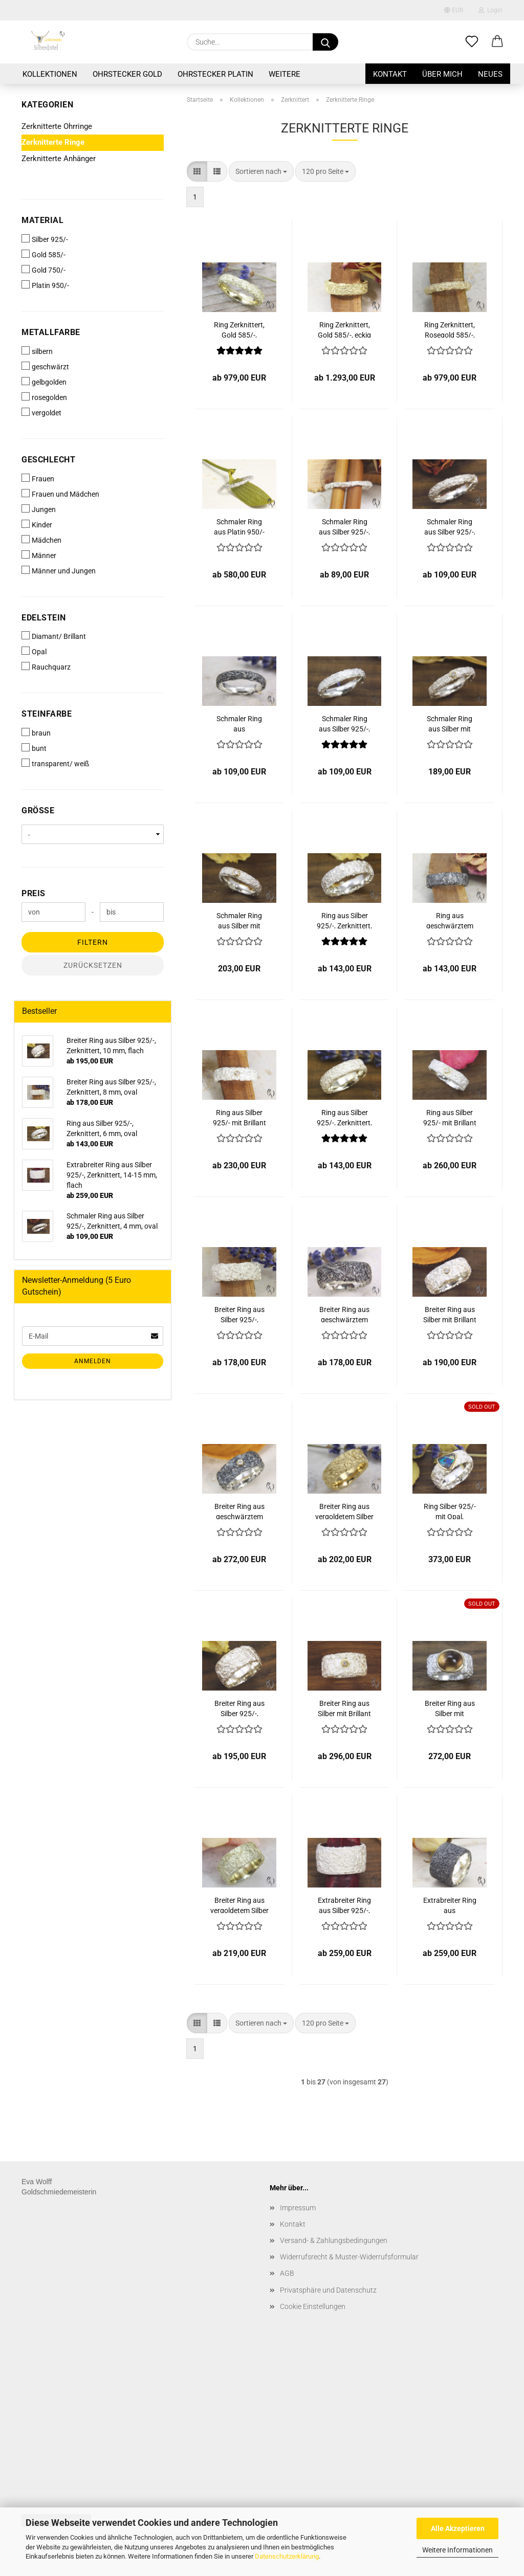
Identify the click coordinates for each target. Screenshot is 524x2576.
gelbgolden (44, 381)
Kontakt (390, 74)
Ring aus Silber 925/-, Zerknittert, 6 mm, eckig (344, 1116)
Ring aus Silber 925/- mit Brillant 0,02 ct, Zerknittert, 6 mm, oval (239, 1116)
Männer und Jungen (58, 570)
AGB (287, 2273)
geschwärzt (45, 366)
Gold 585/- (43, 254)
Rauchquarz (46, 666)
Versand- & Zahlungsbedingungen (333, 2240)
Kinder (36, 524)
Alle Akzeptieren (458, 2528)
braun (36, 732)
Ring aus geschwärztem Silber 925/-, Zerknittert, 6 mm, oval (449, 920)
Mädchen (41, 539)
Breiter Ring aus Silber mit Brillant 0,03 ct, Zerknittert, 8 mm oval (450, 1313)
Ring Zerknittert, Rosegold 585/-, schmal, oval (449, 329)
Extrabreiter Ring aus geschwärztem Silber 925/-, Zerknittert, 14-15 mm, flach (449, 1904)
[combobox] (261, 171)
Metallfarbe (50, 332)
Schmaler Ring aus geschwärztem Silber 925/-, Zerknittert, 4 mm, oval (239, 723)
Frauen (37, 478)
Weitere (284, 74)
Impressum (298, 2208)
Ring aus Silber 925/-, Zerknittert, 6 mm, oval (344, 920)
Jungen (38, 509)
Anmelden (92, 1361)
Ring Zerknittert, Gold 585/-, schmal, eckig (239, 329)
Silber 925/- (44, 238)
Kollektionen (50, 74)
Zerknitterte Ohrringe (56, 126)
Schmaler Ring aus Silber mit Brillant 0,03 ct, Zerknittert (239, 920)
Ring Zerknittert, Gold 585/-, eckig (344, 329)
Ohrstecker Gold (127, 74)
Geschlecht (48, 459)
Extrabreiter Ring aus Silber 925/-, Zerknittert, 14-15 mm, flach (344, 1904)
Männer (38, 555)
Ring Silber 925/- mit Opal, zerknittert (450, 1510)
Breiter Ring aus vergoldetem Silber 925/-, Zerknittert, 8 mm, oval (344, 1510)
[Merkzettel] (472, 41)
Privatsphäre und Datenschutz (328, 2290)
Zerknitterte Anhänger (58, 158)
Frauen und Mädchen (60, 493)
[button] (497, 41)
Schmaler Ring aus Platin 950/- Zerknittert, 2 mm (239, 526)
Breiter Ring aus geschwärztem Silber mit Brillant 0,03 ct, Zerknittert (239, 1510)
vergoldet (41, 412)
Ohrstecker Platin (215, 74)
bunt (34, 747)
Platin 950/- (45, 285)
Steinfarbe (46, 714)
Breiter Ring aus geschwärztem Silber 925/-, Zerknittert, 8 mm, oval (345, 1313)
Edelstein (43, 618)
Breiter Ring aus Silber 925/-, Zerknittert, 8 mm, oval (239, 1313)
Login (490, 10)
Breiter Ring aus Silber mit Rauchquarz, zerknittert (450, 1707)
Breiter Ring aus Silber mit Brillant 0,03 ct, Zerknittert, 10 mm (344, 1707)
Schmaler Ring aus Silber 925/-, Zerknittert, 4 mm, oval (449, 526)
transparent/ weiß (55, 763)
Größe (37, 810)
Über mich (442, 74)
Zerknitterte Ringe (52, 142)
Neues (490, 74)
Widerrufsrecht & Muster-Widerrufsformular (349, 2257)
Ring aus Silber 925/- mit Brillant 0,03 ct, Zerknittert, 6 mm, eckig (449, 1116)
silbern (37, 351)
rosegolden (44, 397)
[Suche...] (325, 42)
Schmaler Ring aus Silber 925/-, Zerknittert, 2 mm (344, 526)
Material (42, 220)
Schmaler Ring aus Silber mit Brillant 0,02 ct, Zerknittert (449, 723)
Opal (34, 651)
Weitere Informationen (457, 2550)
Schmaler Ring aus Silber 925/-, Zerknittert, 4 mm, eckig (345, 723)
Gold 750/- (43, 269)
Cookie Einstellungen (312, 2306)
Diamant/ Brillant (53, 635)
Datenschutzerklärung (287, 2556)
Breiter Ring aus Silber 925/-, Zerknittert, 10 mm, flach (239, 1707)
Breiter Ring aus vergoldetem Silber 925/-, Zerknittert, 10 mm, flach (239, 1904)
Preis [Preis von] (33, 893)
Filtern (92, 942)
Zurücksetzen (92, 965)
